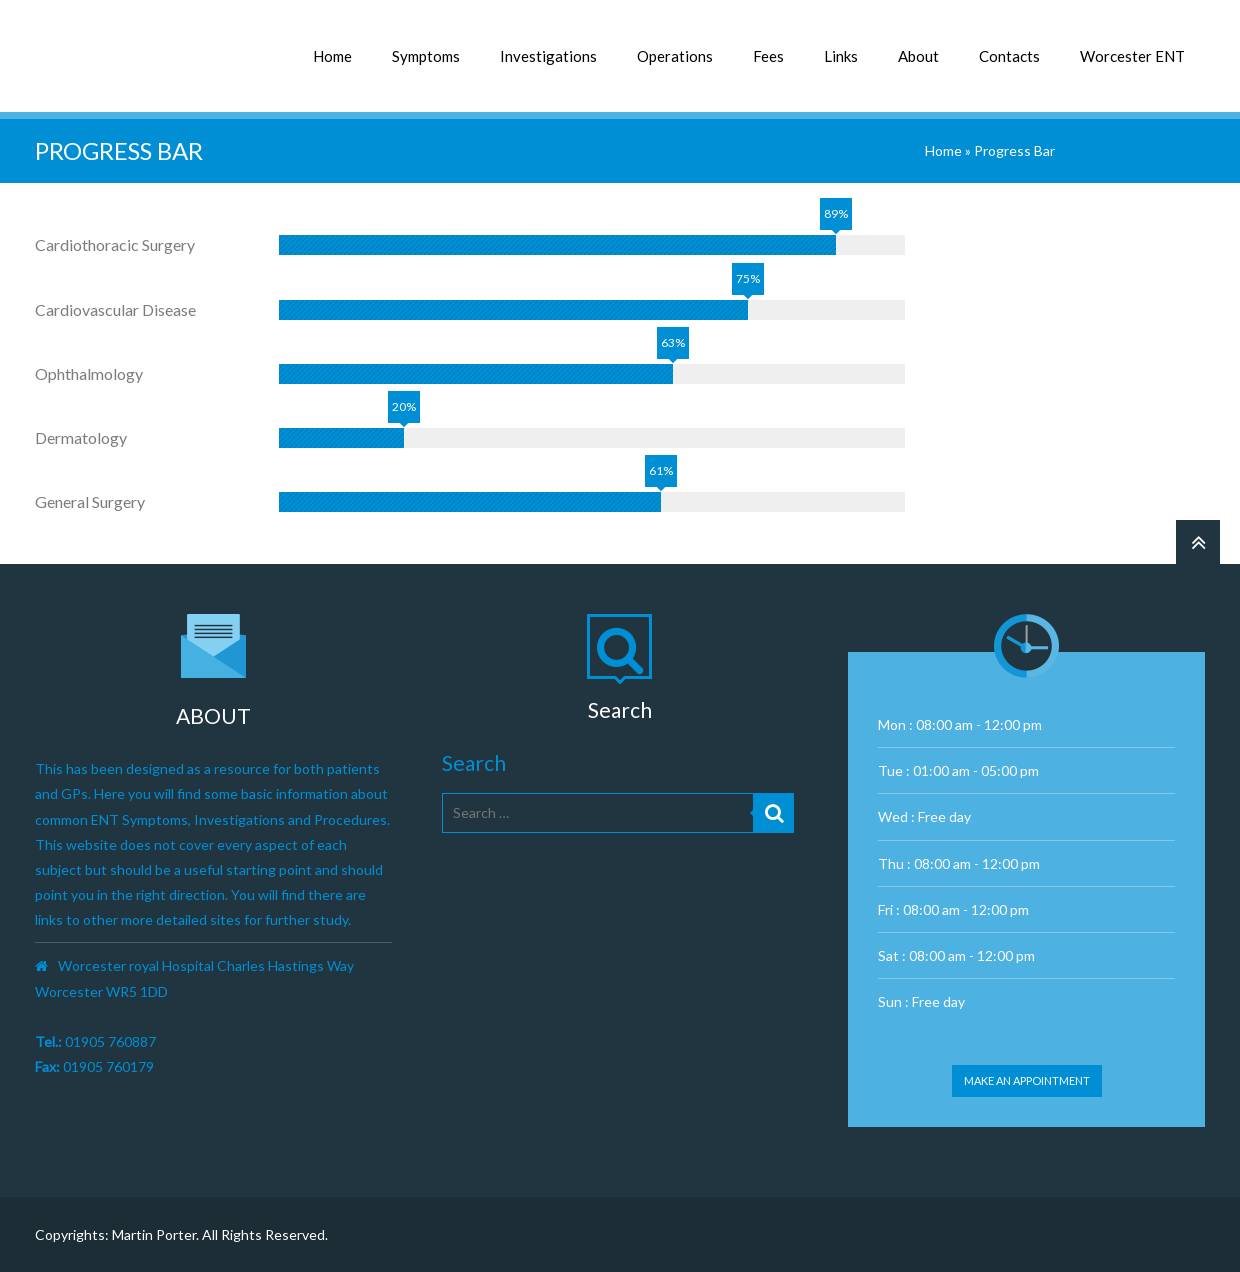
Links (841, 56)
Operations (675, 56)
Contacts (1009, 56)
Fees (768, 56)
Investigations (548, 56)
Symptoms (426, 56)
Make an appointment (1027, 1080)
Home (332, 56)
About (918, 56)
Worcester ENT (1132, 56)
